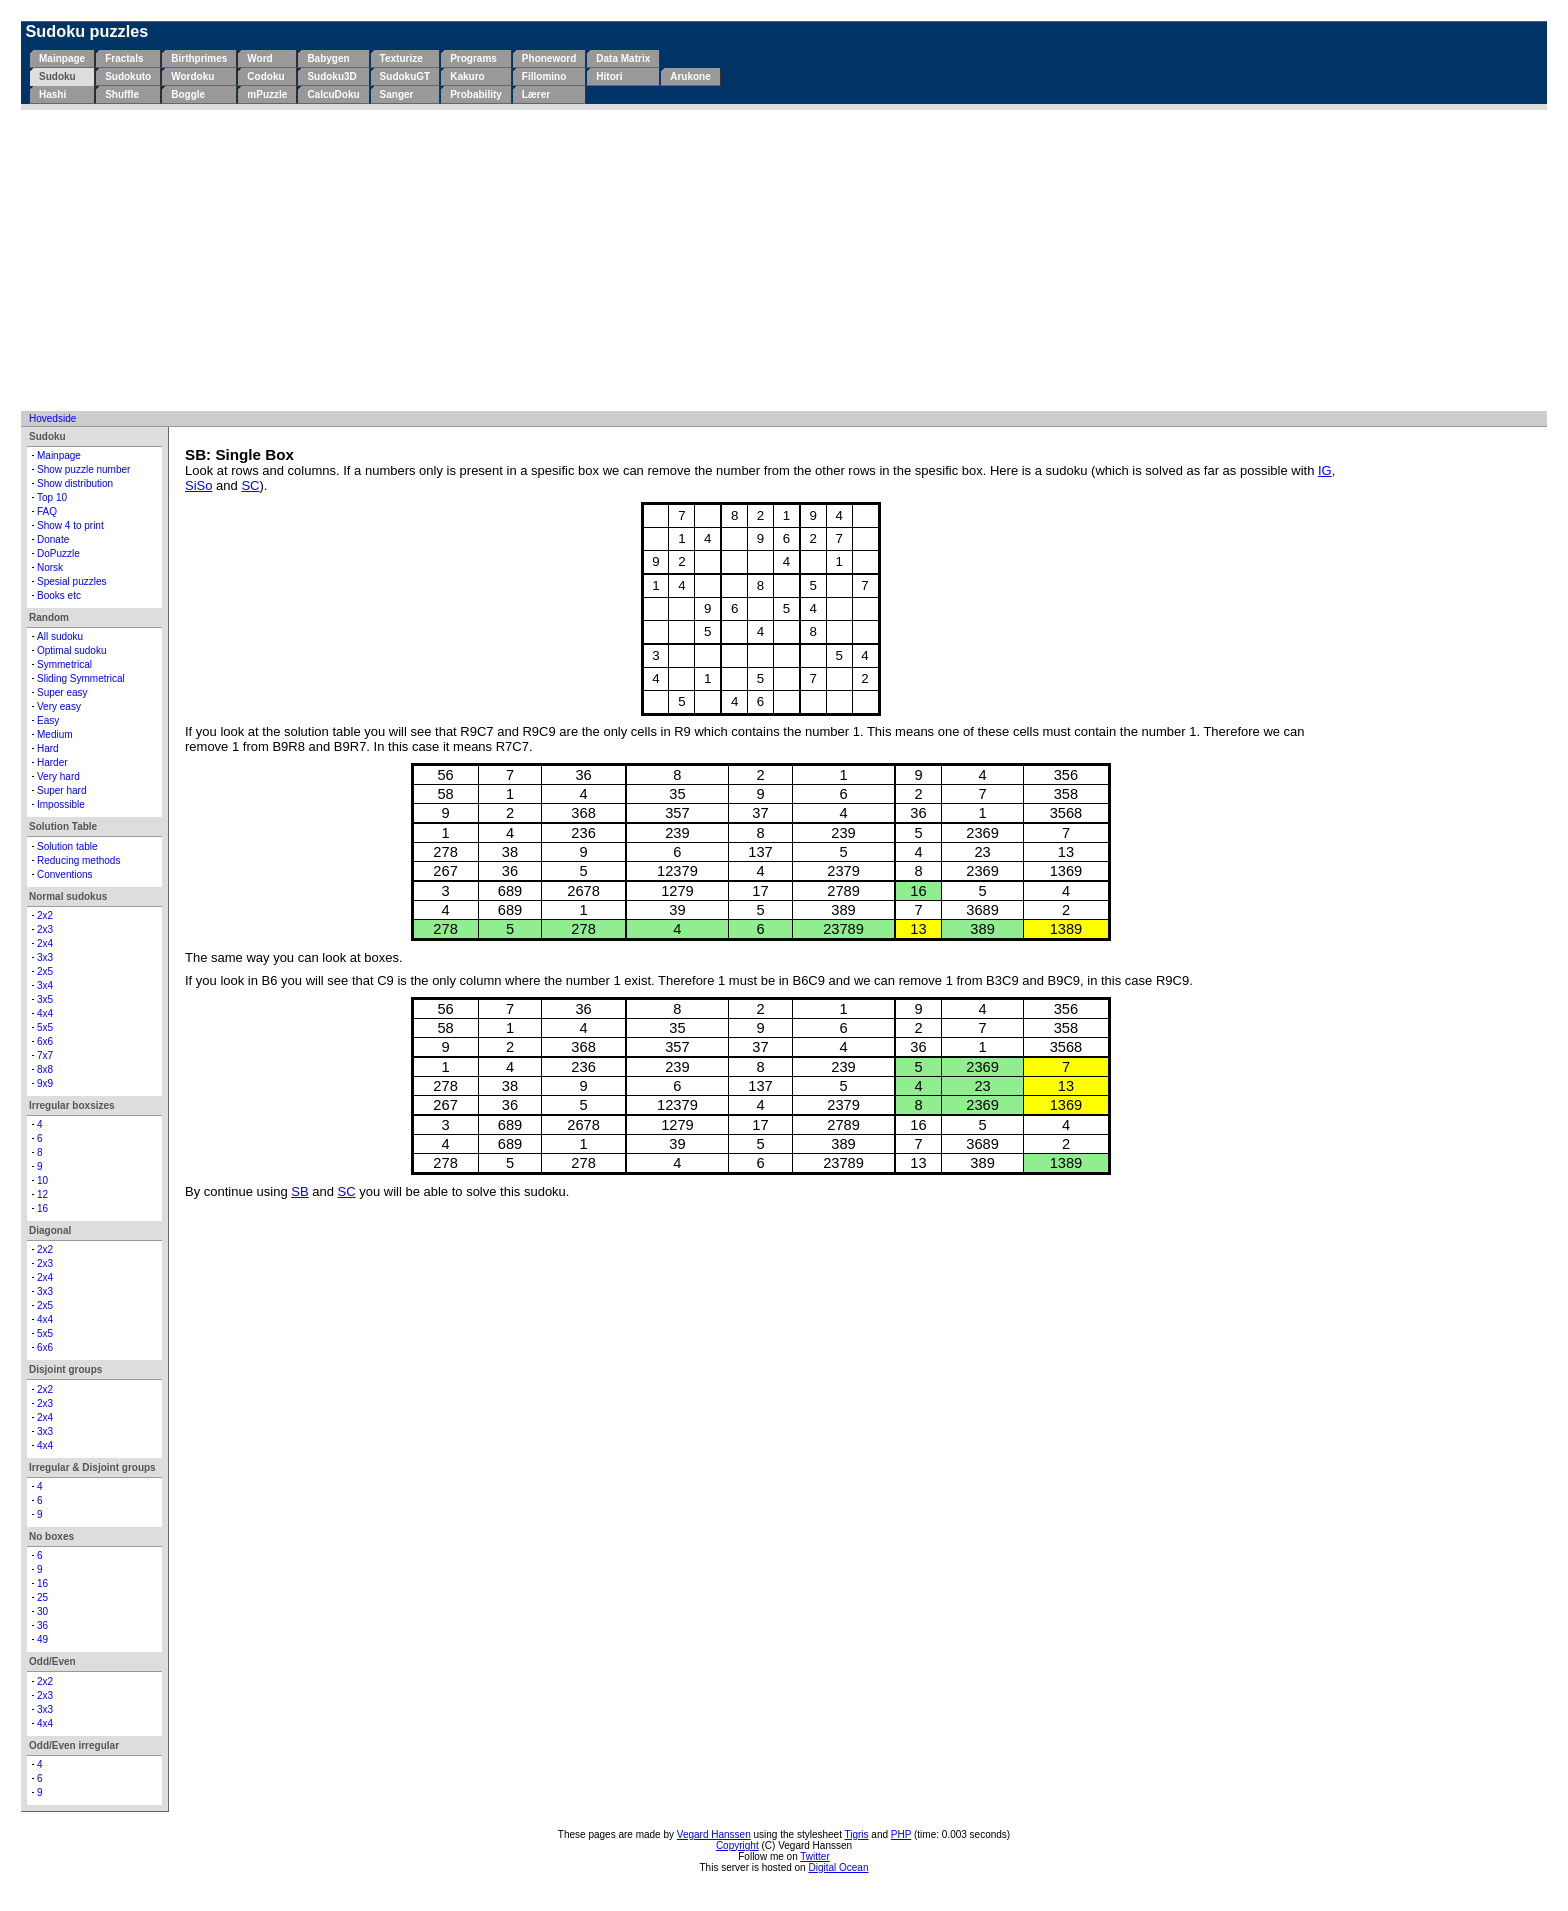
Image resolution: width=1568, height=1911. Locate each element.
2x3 (45, 929)
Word (259, 58)
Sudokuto (128, 76)
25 (42, 1597)
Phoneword (549, 58)
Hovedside (52, 418)
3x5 (45, 999)
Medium (55, 734)
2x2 (45, 915)
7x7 (45, 1055)
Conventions (65, 874)
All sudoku (60, 636)
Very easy (59, 706)
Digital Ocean (838, 1867)
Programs (473, 58)
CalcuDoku (333, 94)
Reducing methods (78, 860)
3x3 (45, 957)
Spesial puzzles (71, 581)
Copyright (737, 1845)
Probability (476, 94)
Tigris (857, 1834)
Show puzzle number (83, 469)
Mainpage (62, 58)
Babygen (328, 58)
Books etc (59, 595)
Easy (48, 720)
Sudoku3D (331, 76)
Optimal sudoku (71, 650)
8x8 (45, 1069)
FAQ (47, 511)
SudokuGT (405, 76)
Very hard (58, 776)
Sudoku (57, 76)
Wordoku (192, 76)
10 (42, 1180)
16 (42, 1208)
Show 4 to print (70, 525)
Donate (53, 539)
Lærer (536, 94)
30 (42, 1611)
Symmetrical (64, 664)
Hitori (609, 76)
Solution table (67, 846)
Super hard (61, 790)
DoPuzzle (58, 553)
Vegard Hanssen (714, 1834)
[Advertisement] (784, 260)
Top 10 (52, 497)
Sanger (397, 94)
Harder (52, 762)
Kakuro (467, 76)
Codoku (265, 76)
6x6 (45, 1041)
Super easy (62, 692)
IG (1325, 470)
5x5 (45, 1027)
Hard (48, 748)
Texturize (401, 58)
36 (42, 1625)
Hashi (52, 94)
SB (299, 1191)
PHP (901, 1834)
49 (42, 1639)
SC (250, 485)
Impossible (61, 804)
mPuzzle (267, 94)
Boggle (188, 94)
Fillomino (544, 76)
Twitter (814, 1856)
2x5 (45, 971)
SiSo (198, 485)
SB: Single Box (239, 454)
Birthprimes (199, 58)
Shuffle (122, 94)
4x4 (45, 1013)
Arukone (690, 76)
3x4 (45, 985)
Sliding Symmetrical (81, 678)
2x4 (45, 943)
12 (42, 1194)
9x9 (45, 1083)
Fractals (124, 58)
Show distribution (75, 483)
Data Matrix (623, 58)
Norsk (50, 567)
